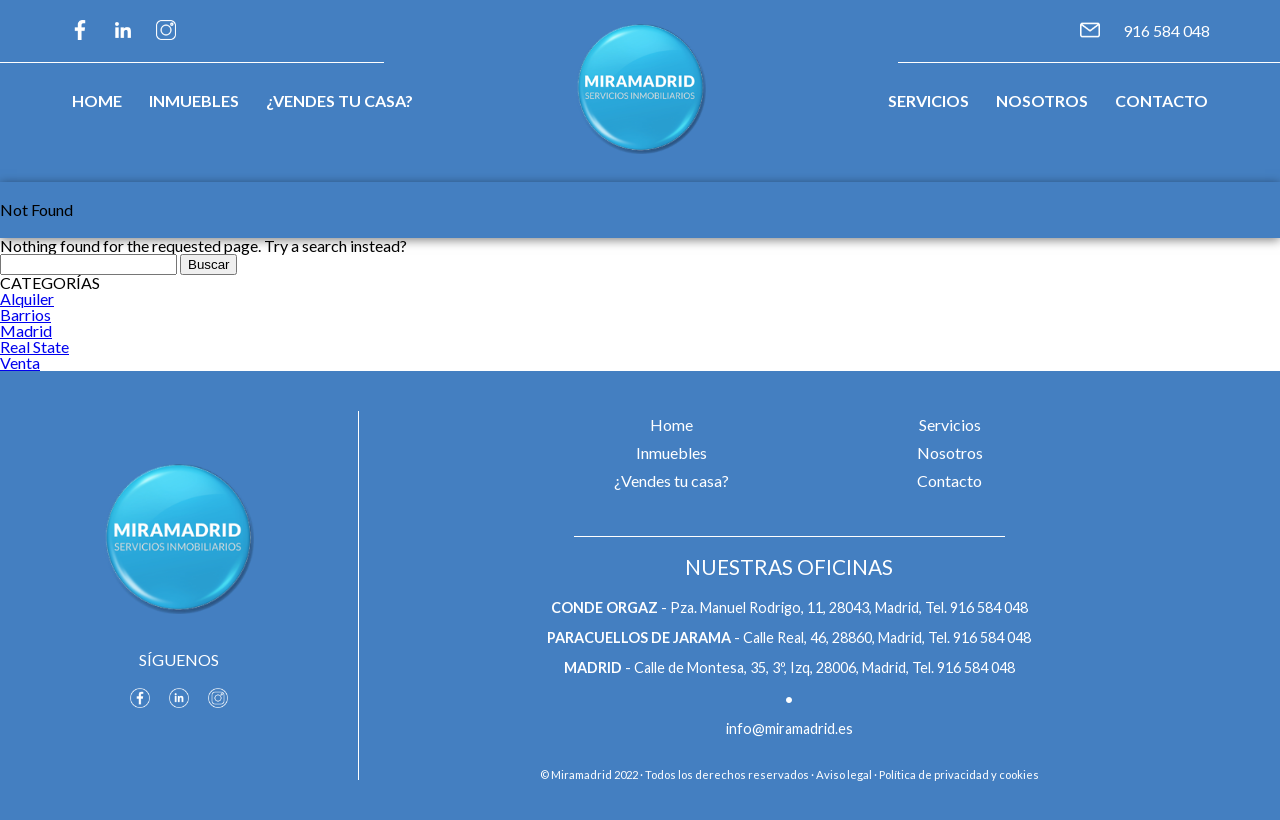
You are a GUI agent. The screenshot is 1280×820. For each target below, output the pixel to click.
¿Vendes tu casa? (339, 100)
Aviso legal (844, 774)
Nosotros (1042, 100)
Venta (20, 362)
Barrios (25, 314)
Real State (34, 346)
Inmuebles (194, 100)
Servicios (928, 100)
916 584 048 (1166, 30)
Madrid (26, 330)
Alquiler (27, 298)
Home (97, 100)
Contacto (1161, 100)
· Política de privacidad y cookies (956, 774)
